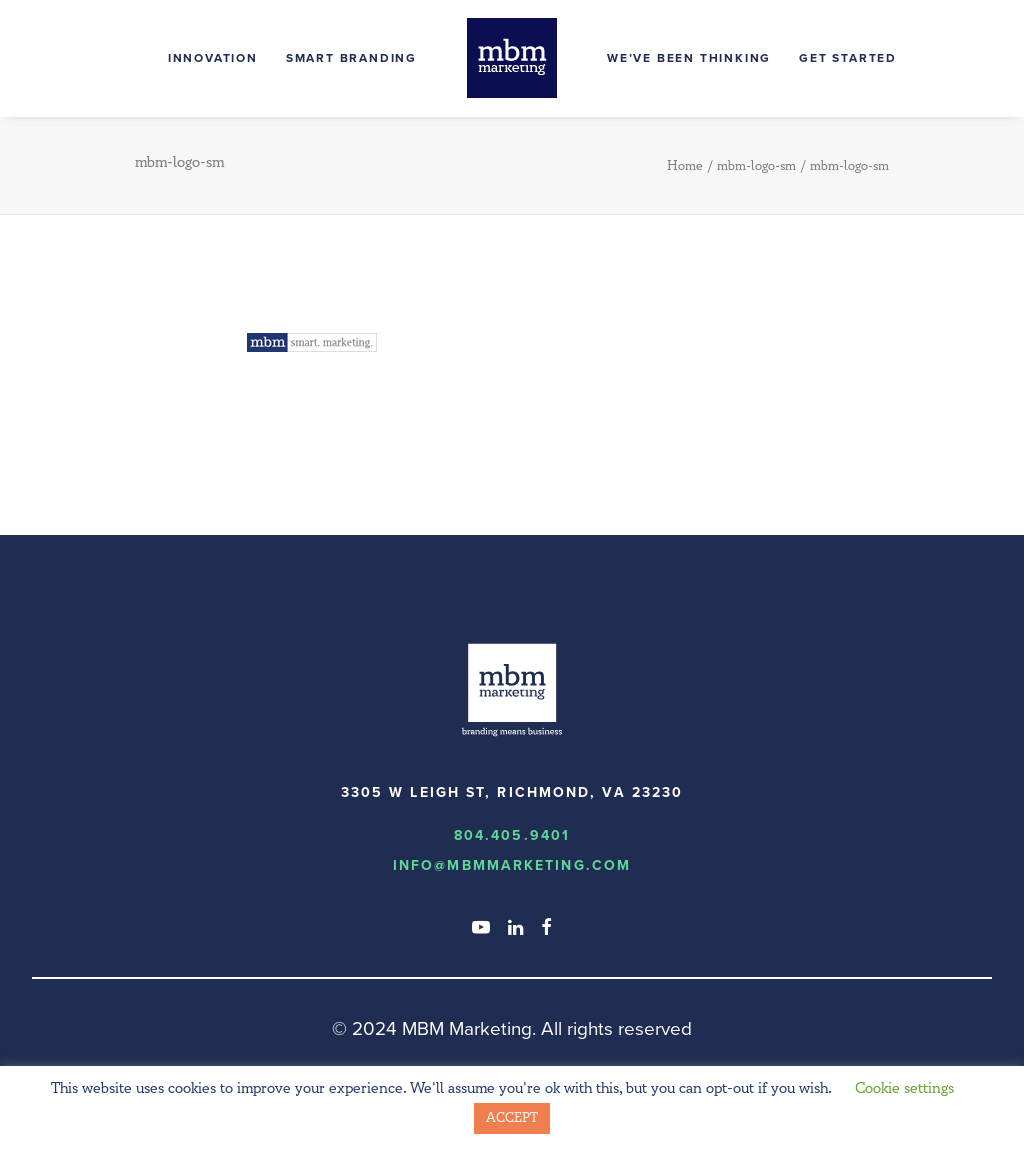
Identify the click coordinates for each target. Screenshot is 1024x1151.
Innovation (213, 58)
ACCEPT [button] (512, 1118)
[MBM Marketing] (512, 58)
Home (685, 166)
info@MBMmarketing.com (512, 865)
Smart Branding (351, 58)
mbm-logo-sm (756, 166)
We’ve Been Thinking (689, 58)
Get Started (848, 58)
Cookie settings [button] (904, 1088)
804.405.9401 (512, 835)
